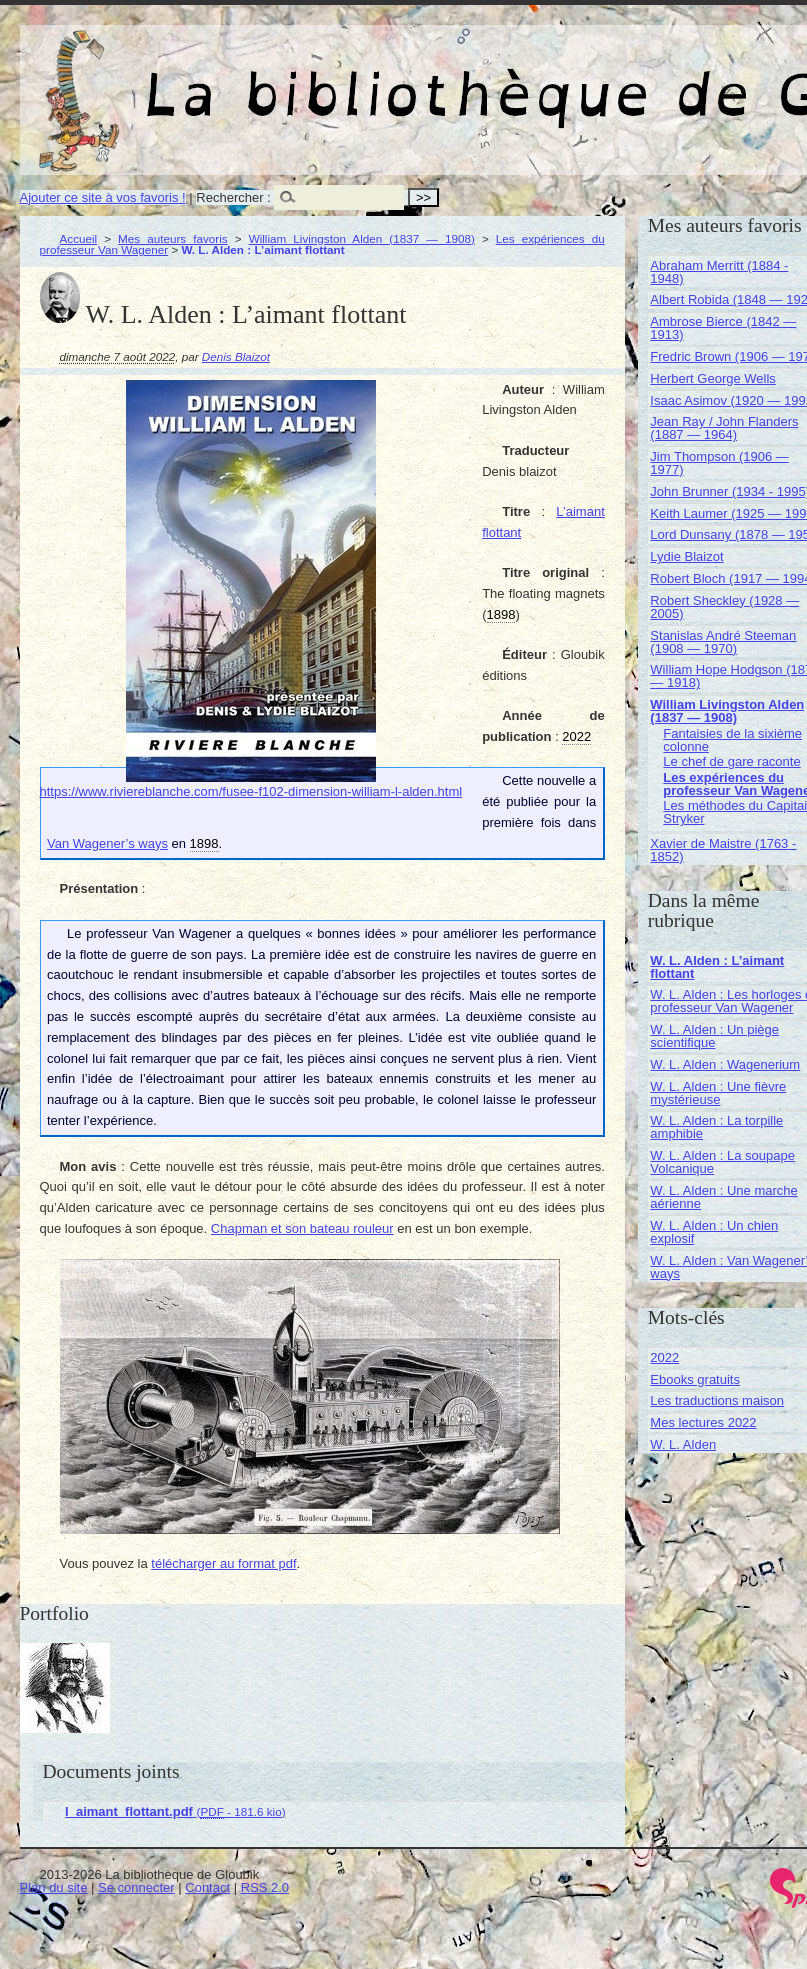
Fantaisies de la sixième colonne (732, 740)
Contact (207, 1887)
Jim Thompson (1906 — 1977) (719, 463)
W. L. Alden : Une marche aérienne (723, 1197)
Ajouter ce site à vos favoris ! (103, 197)
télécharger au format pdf (223, 1563)
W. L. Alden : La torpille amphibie (716, 1127)
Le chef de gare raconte (731, 761)
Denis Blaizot (236, 356)
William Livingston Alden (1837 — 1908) (362, 238)
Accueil (79, 238)
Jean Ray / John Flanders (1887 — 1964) (724, 428)
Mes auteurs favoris (173, 238)
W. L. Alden (683, 1444)
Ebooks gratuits (695, 1379)
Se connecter (136, 1887)
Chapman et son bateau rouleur (302, 1228)
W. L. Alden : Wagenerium (725, 1064)
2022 (664, 1357)
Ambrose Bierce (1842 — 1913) (723, 328)
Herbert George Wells (712, 378)
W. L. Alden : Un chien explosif (714, 1232)
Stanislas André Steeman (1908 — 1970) (723, 642)
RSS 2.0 (265, 1887)
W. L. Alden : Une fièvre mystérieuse (718, 1093)
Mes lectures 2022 (703, 1422)
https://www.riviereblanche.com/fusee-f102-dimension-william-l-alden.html (251, 791)
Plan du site (54, 1887)
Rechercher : (233, 197)
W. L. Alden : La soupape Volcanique (722, 1162)
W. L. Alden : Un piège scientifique (714, 1036)
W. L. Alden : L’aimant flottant (717, 967)
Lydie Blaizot (686, 556)
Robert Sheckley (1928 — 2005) (724, 607)
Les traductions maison (717, 1400)
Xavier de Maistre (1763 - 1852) (723, 850)
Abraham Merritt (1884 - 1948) (719, 272)
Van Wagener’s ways (107, 843)
